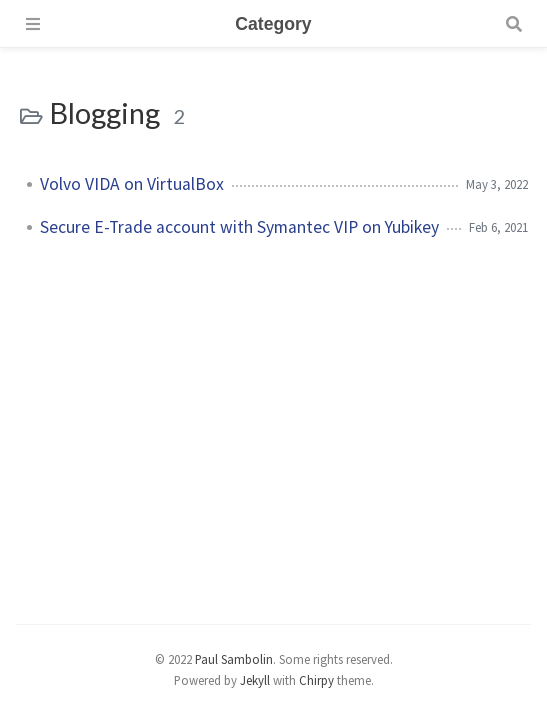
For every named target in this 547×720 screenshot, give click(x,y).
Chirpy (316, 680)
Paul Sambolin (234, 659)
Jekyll (255, 680)
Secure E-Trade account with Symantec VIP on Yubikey (239, 227)
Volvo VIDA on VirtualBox (132, 184)
